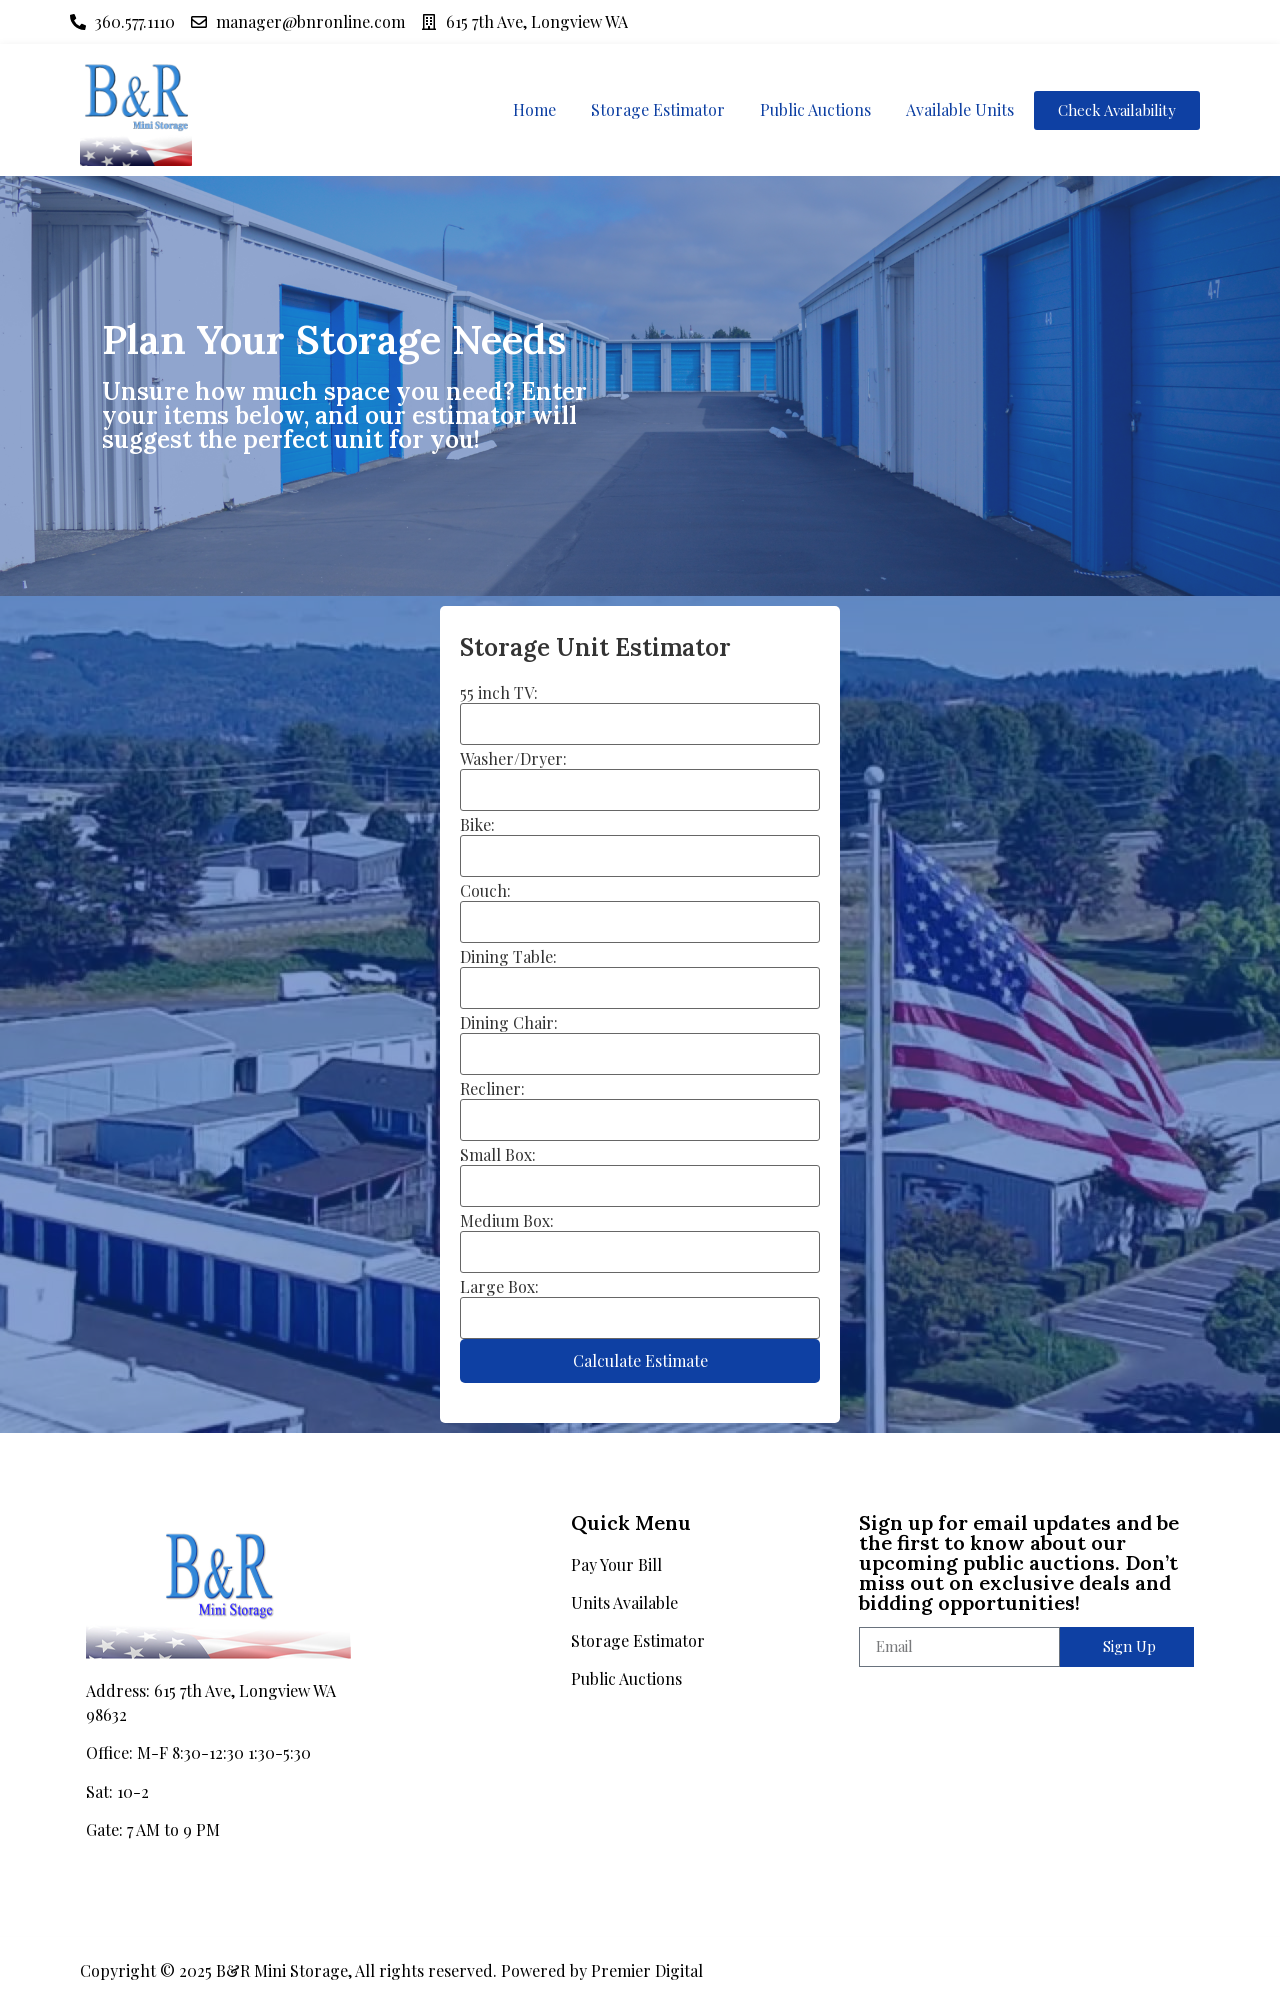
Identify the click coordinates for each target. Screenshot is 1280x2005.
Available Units (960, 109)
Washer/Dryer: (513, 759)
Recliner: (492, 1089)
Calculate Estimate (640, 1360)
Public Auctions (815, 109)
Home (534, 109)
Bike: (477, 825)
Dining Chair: (509, 1023)
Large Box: (499, 1287)
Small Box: (498, 1155)
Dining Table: (508, 957)
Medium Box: (507, 1221)
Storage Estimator (658, 109)
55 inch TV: (499, 693)
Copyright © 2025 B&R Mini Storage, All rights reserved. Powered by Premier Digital (391, 1970)
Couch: (485, 891)
